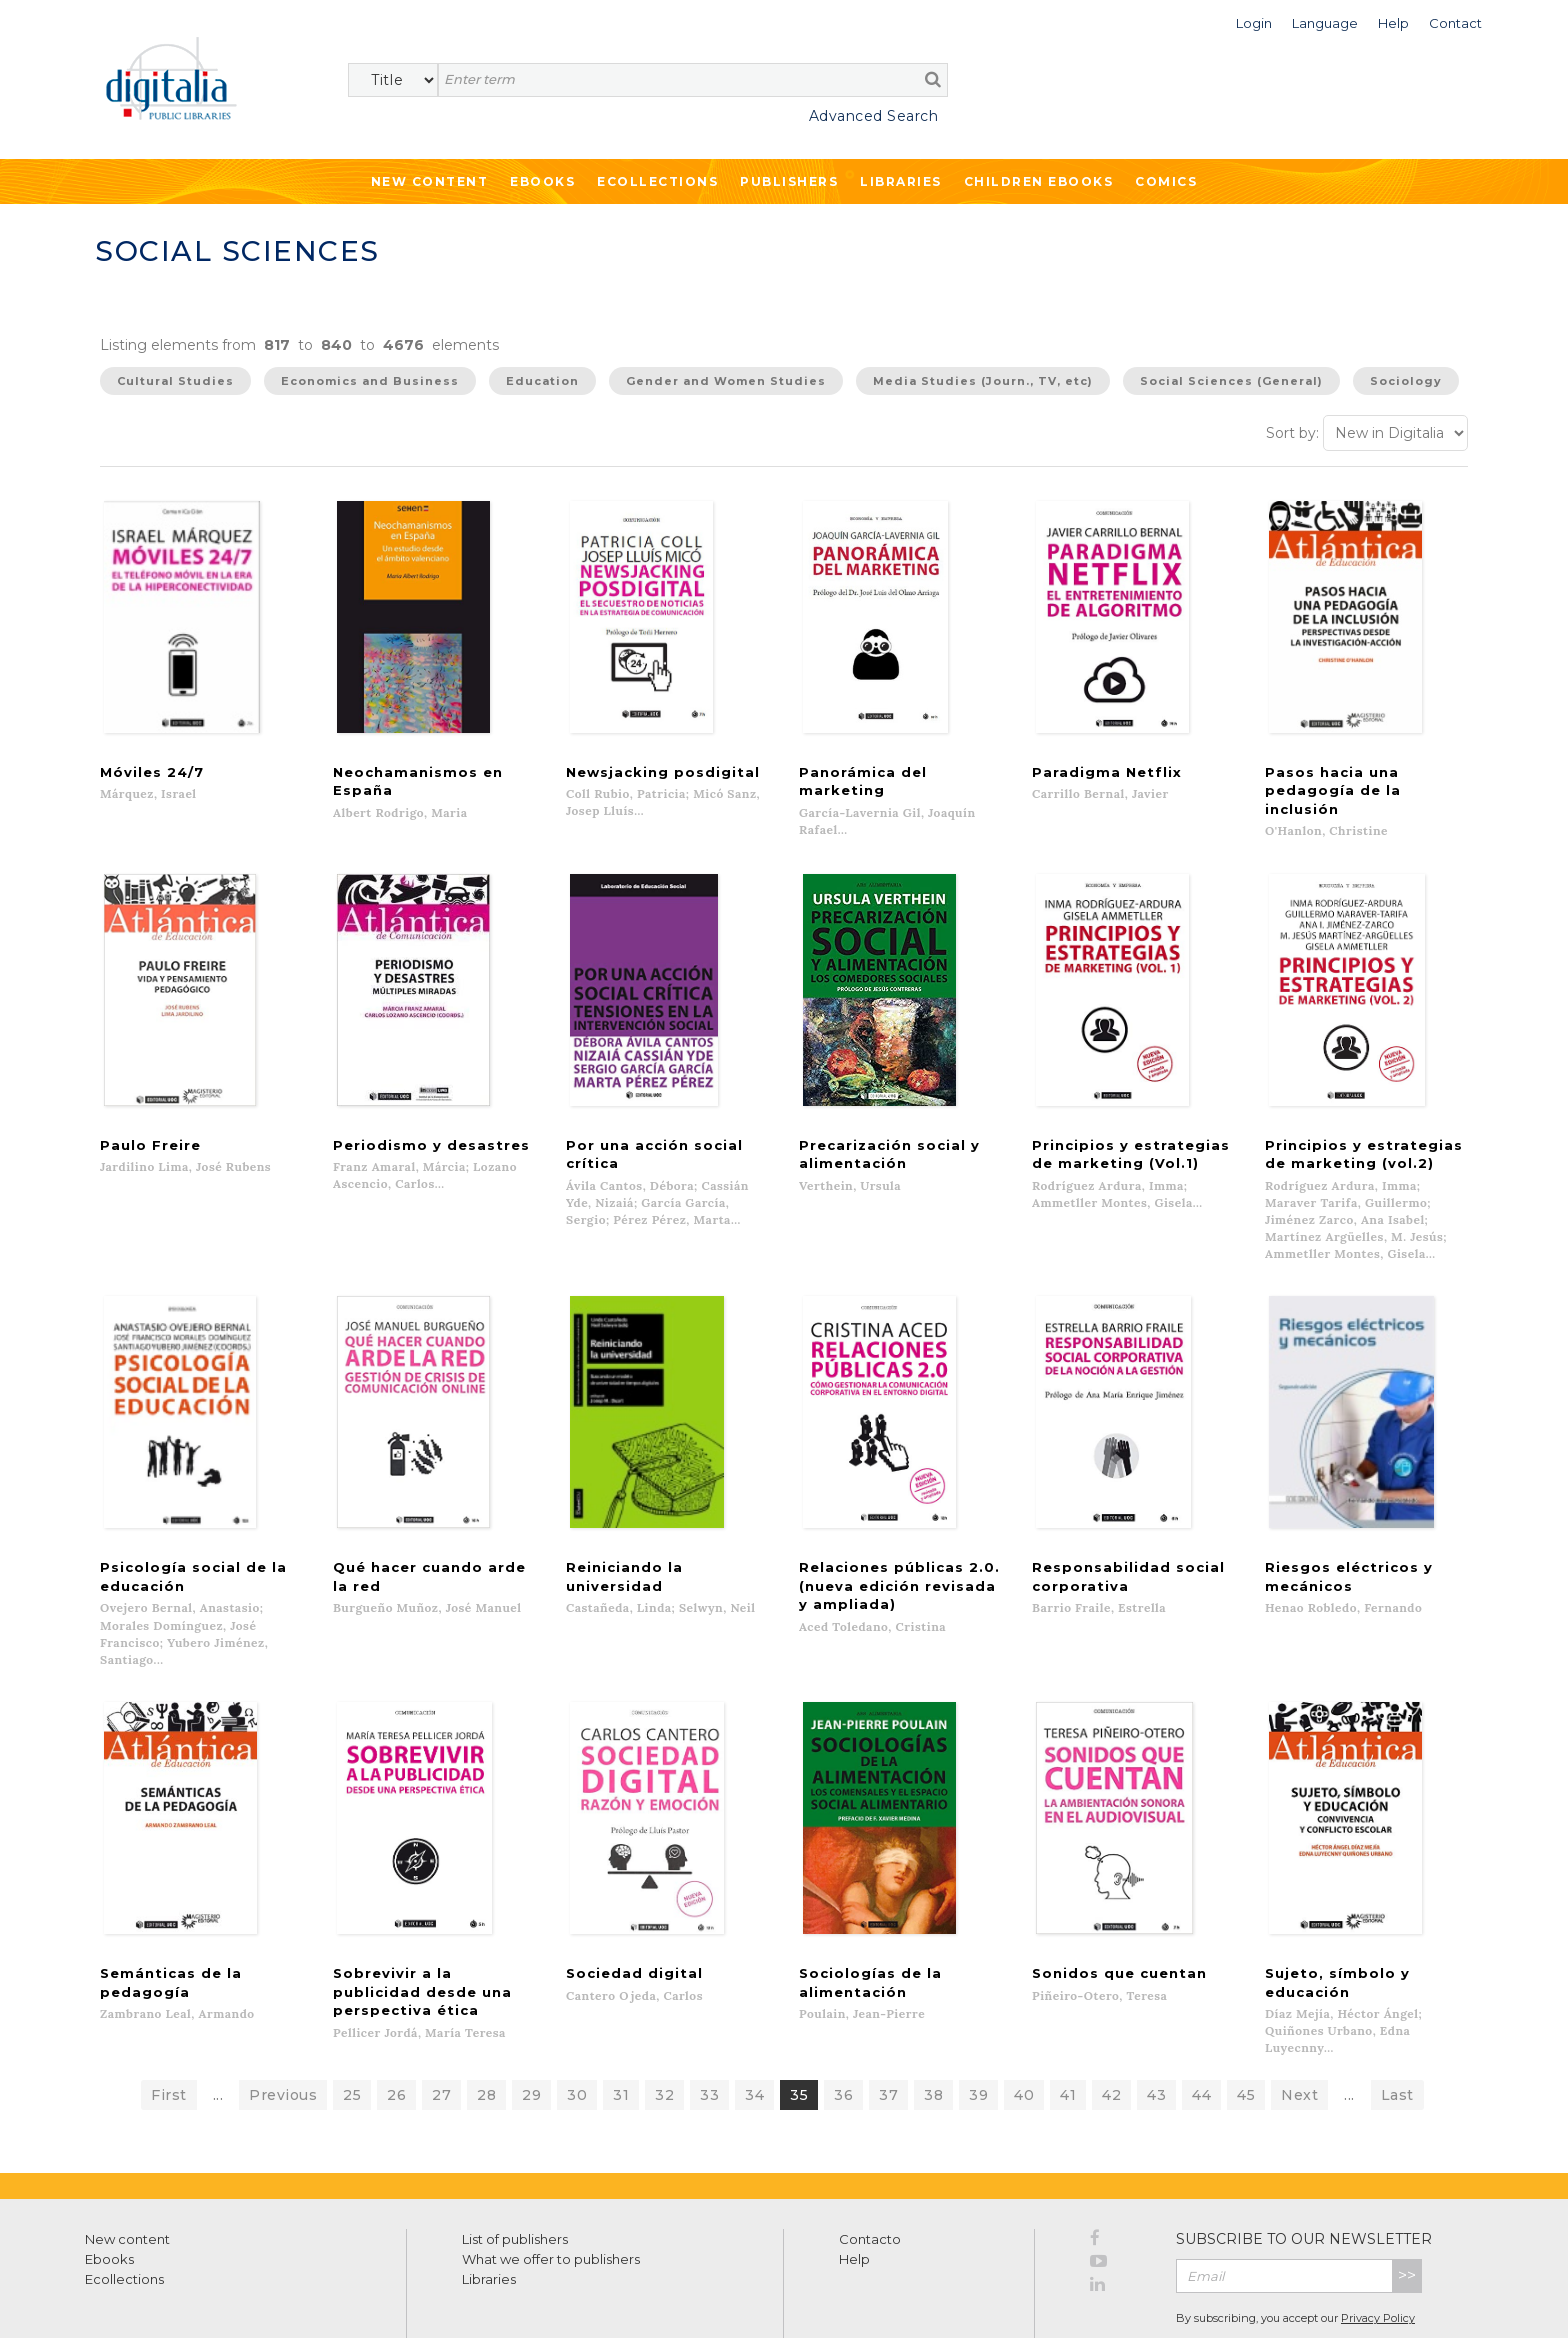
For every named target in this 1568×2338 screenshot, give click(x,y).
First (169, 2025)
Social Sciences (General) (1231, 381)
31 (621, 2025)
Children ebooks (1039, 181)
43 (1156, 2025)
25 (352, 2025)
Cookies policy (345, 2300)
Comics (1166, 181)
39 (978, 2025)
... (218, 2025)
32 (664, 2025)
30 (577, 2025)
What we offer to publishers (551, 2189)
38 (933, 2025)
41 (1068, 2025)
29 (531, 2025)
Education (542, 381)
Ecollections (657, 181)
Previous (283, 2025)
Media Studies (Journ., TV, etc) (983, 381)
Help (854, 2189)
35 (799, 2025)
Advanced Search (874, 116)
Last (1397, 2025)
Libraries (901, 181)
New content (127, 2169)
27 (441, 2025)
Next (1299, 2025)
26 (396, 2025)
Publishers (789, 181)
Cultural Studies (175, 381)
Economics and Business (370, 381)
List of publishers (515, 2169)
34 (754, 2025)
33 (709, 2025)
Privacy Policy (1378, 2249)
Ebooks (542, 181)
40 (1024, 2025)
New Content (430, 181)
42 (1111, 2025)
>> (1407, 2205)
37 (888, 2025)
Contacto (870, 2169)
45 (1246, 2025)
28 (486, 2025)
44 (1201, 2025)
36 (843, 2025)
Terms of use (120, 2300)
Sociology (1406, 381)
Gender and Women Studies (726, 381)
